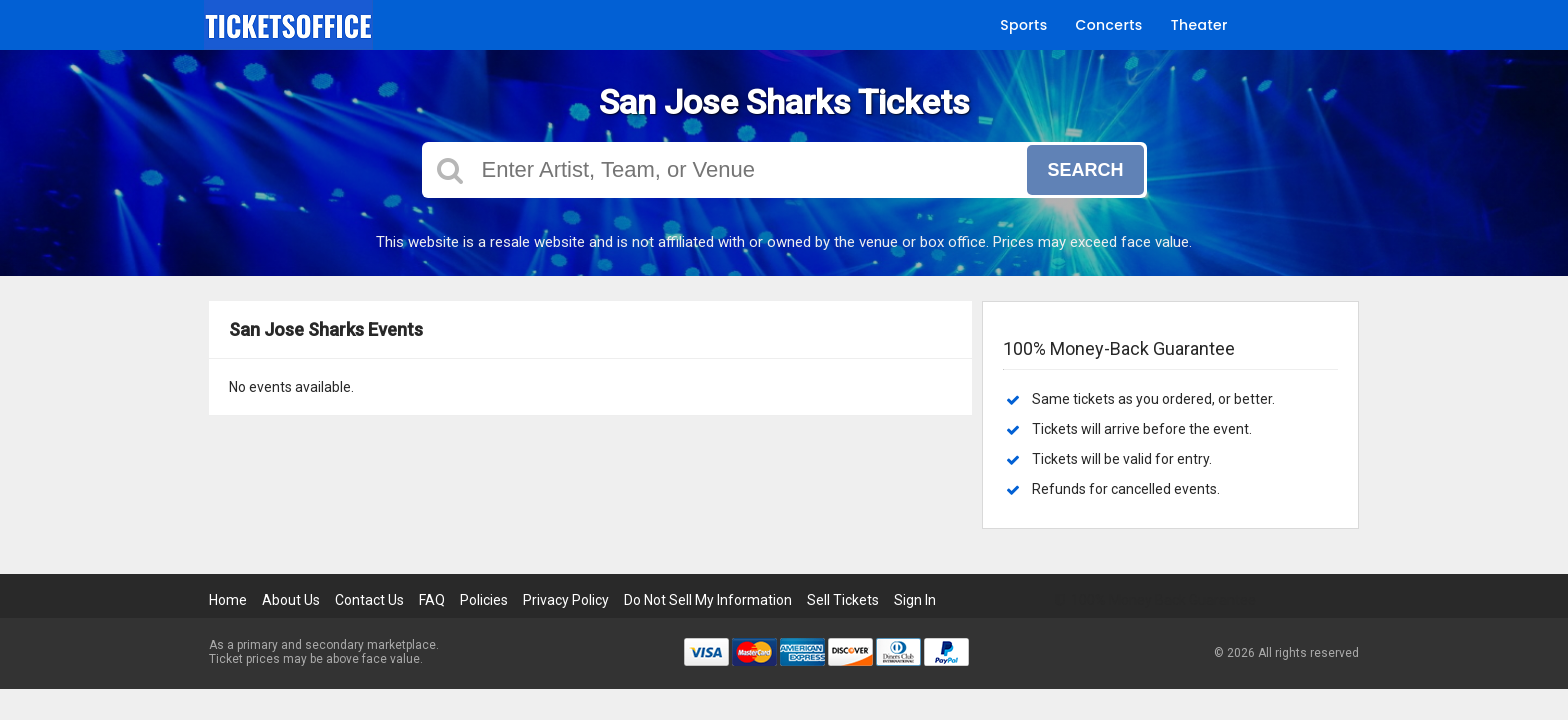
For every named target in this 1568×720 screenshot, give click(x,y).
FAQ (432, 600)
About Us (291, 600)
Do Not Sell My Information (708, 600)
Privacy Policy (566, 600)
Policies (484, 600)
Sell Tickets (843, 600)
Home (228, 600)
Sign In (915, 600)
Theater (1199, 25)
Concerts (1109, 25)
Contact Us (369, 600)
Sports (1023, 25)
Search (1085, 170)
